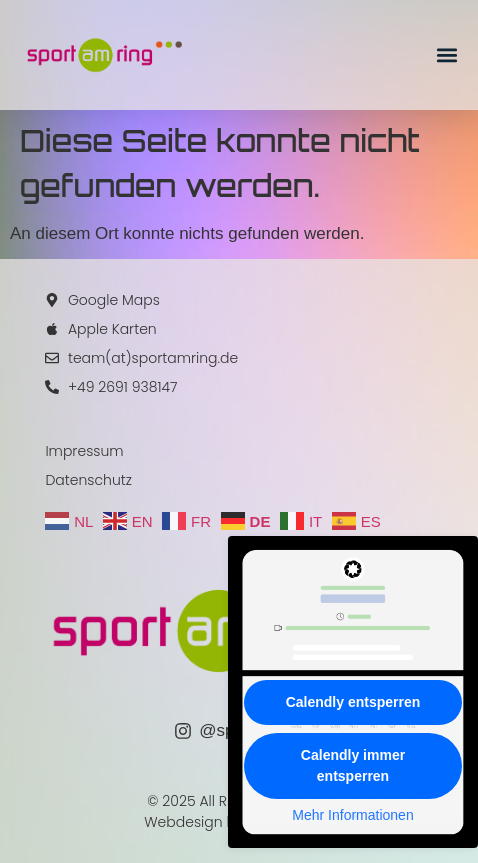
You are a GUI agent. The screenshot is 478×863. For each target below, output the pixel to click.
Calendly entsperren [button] (353, 702)
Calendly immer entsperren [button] (353, 765)
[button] (446, 55)
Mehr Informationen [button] (352, 815)
